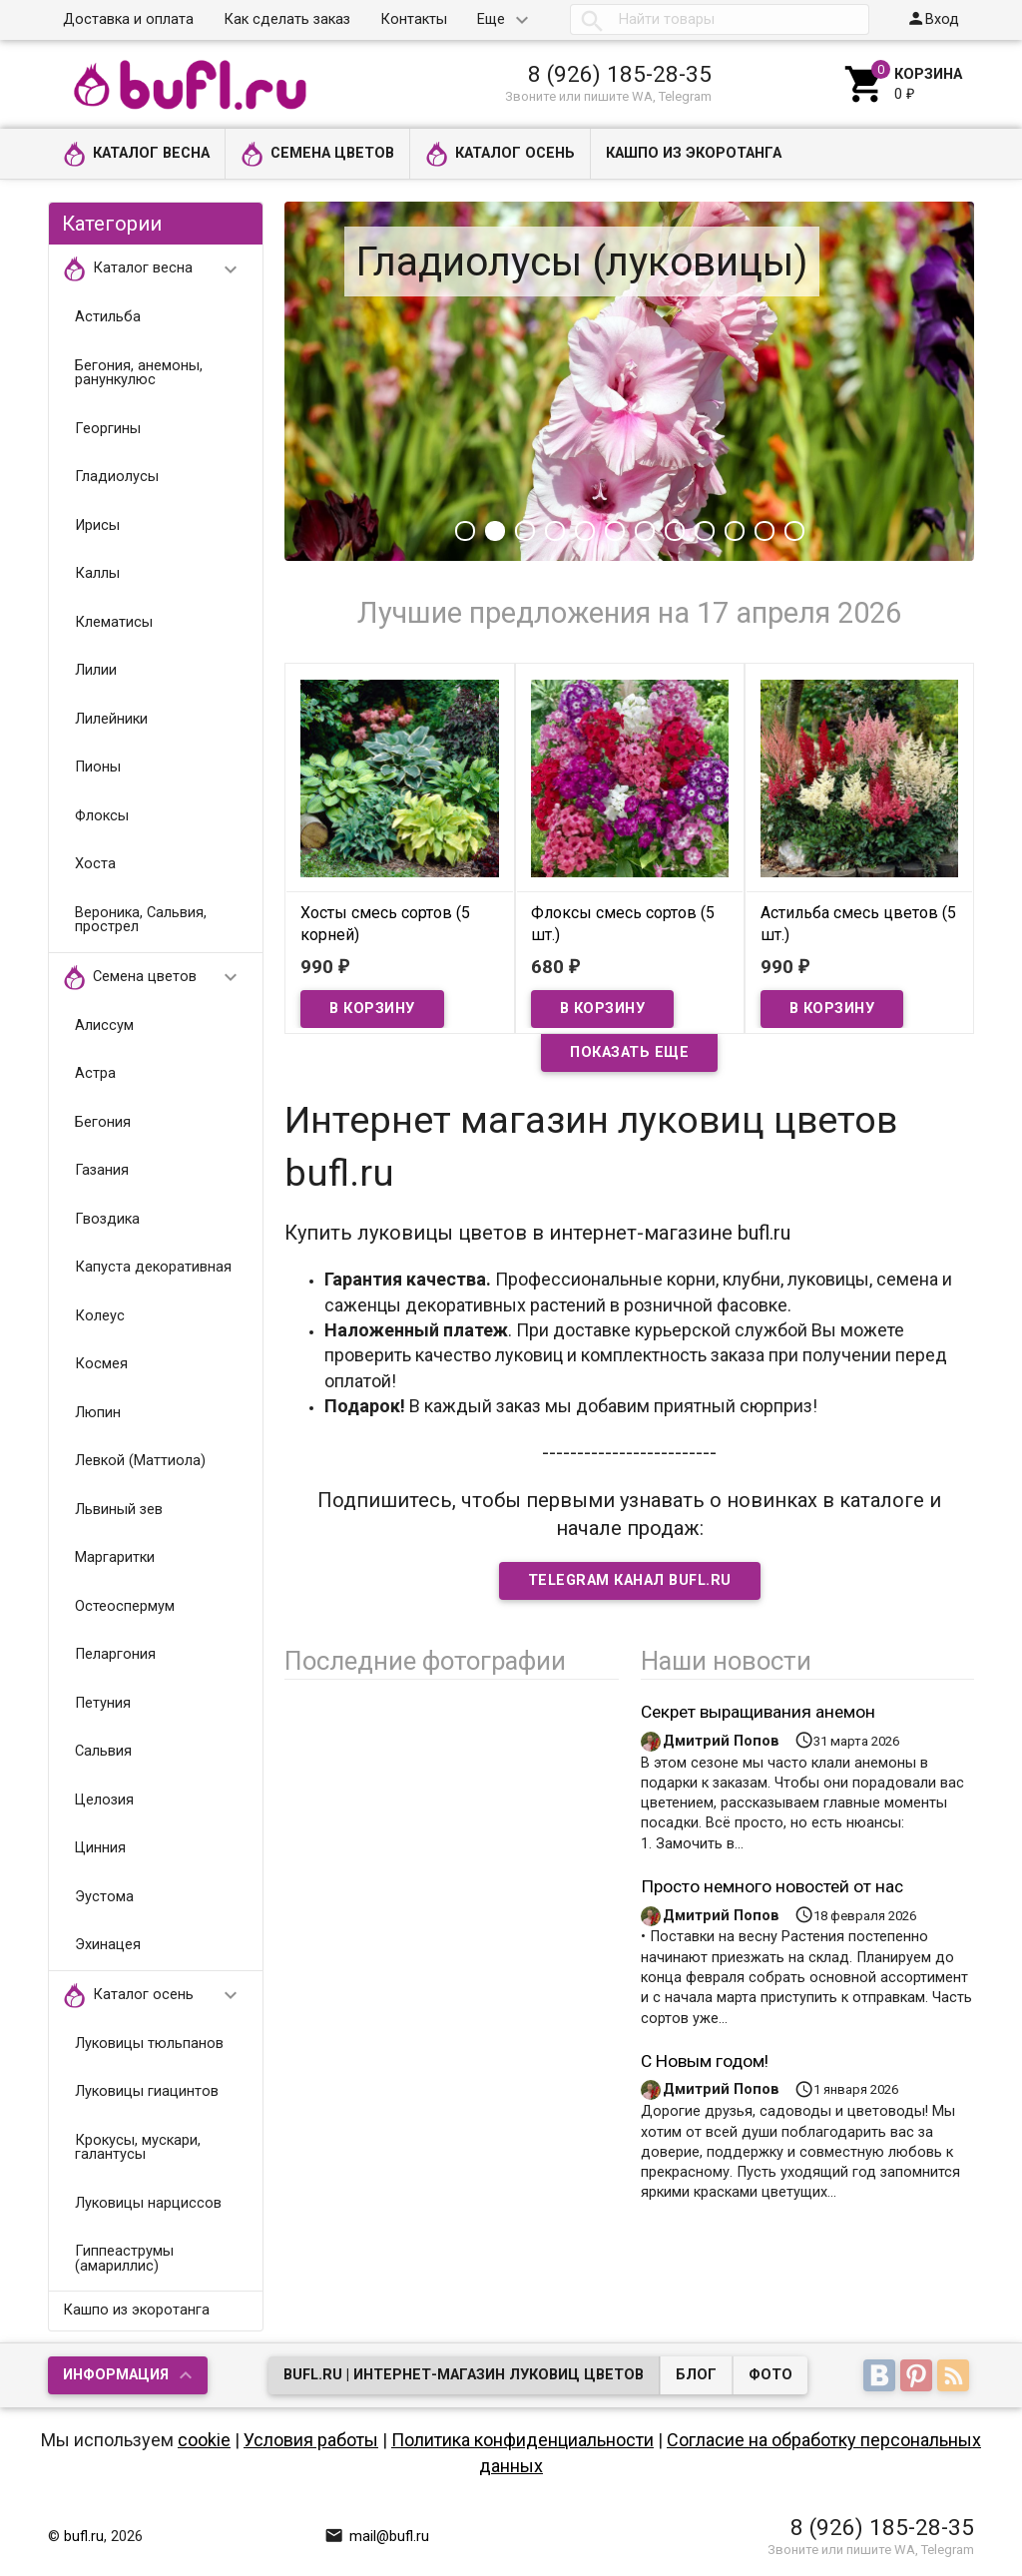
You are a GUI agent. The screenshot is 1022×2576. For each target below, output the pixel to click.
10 (735, 531)
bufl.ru (84, 2536)
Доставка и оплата (128, 19)
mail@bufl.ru (376, 2536)
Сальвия (103, 1751)
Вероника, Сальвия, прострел (141, 920)
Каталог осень (500, 154)
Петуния (103, 1703)
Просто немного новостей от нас (772, 1886)
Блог (696, 2374)
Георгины (108, 428)
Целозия (104, 1800)
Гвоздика (107, 1219)
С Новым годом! (704, 2061)
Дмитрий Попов (721, 1741)
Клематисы (114, 622)
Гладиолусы (117, 476)
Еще (491, 19)
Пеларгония (115, 1654)
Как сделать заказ (287, 19)
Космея (101, 1363)
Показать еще (629, 1052)
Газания (102, 1170)
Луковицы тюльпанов (149, 2043)
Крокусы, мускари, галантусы (138, 2148)
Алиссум (104, 1025)
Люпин (98, 1412)
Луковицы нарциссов (148, 2203)
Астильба (108, 316)
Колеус (100, 1315)
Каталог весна (136, 154)
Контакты (413, 19)
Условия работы (311, 2439)
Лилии (96, 670)
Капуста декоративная (153, 1267)
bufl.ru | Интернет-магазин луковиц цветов (463, 2374)
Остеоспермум (125, 1606)
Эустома (104, 1896)
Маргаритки (115, 1557)
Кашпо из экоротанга (693, 153)
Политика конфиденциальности (522, 2439)
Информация (116, 2374)
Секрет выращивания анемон (758, 1712)
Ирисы (97, 525)
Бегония (103, 1122)
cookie (204, 2439)
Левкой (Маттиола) (140, 1460)
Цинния (100, 1847)
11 (764, 531)
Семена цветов (317, 154)
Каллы (97, 573)
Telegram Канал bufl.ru (630, 1580)
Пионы (98, 767)
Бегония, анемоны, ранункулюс (139, 373)
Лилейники (111, 719)
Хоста (95, 863)
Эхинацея (108, 1944)
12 (794, 531)
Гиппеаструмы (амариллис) (124, 2259)
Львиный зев (119, 1509)
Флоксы (102, 815)
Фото (770, 2374)
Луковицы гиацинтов (147, 2091)
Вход (932, 18)
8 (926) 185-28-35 (620, 74)
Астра (95, 1073)
